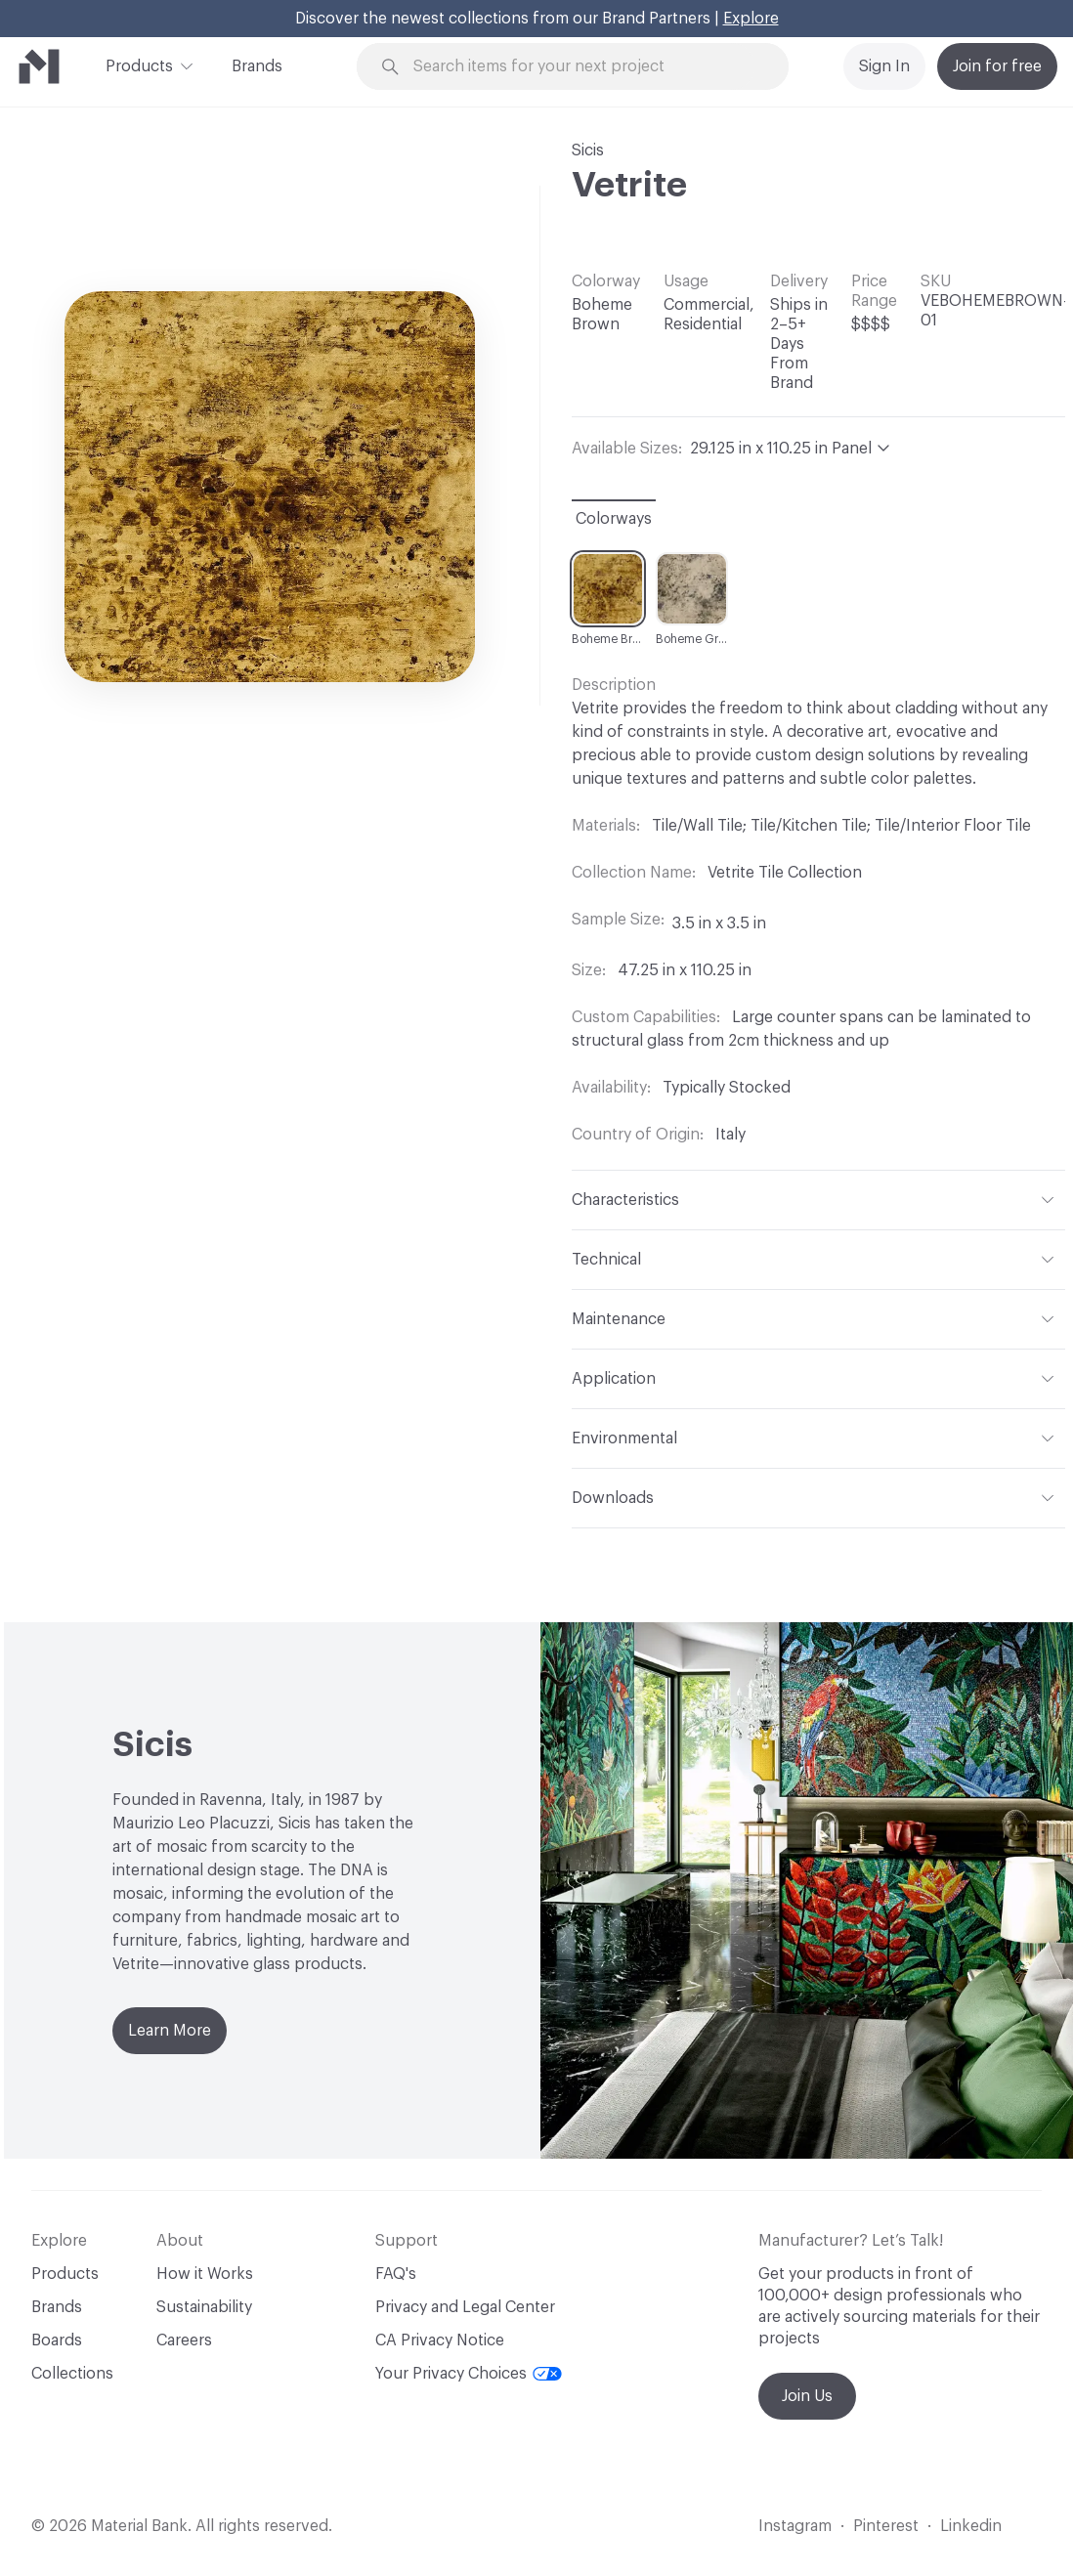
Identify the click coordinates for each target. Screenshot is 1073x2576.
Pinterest (886, 2526)
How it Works (204, 2274)
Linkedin (971, 2526)
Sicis (588, 150)
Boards (56, 2340)
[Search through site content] (583, 67)
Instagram (795, 2526)
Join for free (997, 66)
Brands (257, 66)
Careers (184, 2340)
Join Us (807, 2396)
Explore (751, 18)
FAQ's (395, 2274)
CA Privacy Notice (439, 2340)
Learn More (169, 2031)
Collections (72, 2374)
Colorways (614, 519)
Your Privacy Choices (468, 2373)
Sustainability (204, 2307)
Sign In (884, 66)
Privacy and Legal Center (465, 2307)
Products (139, 64)
